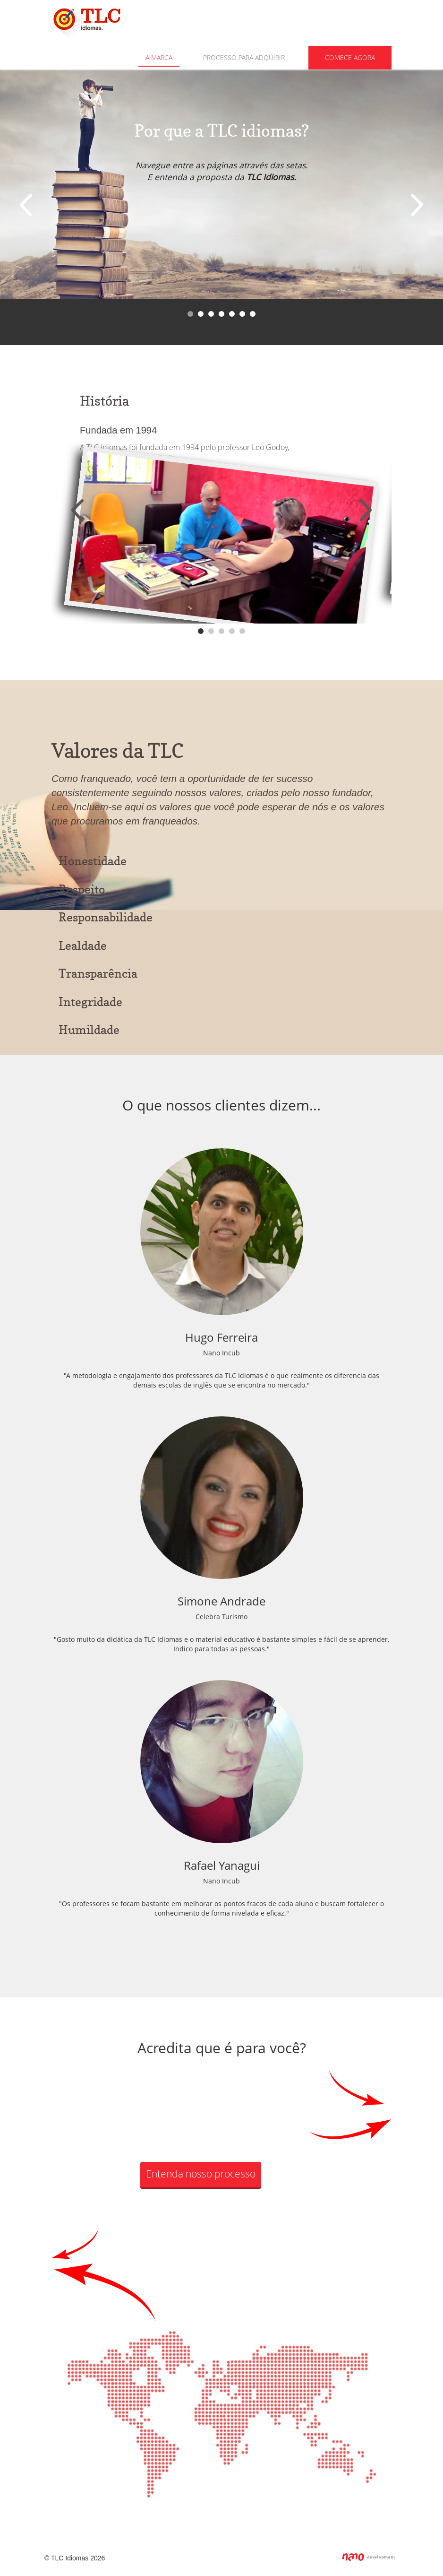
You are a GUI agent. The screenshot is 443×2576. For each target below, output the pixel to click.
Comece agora (350, 57)
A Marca (158, 57)
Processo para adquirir (244, 57)
